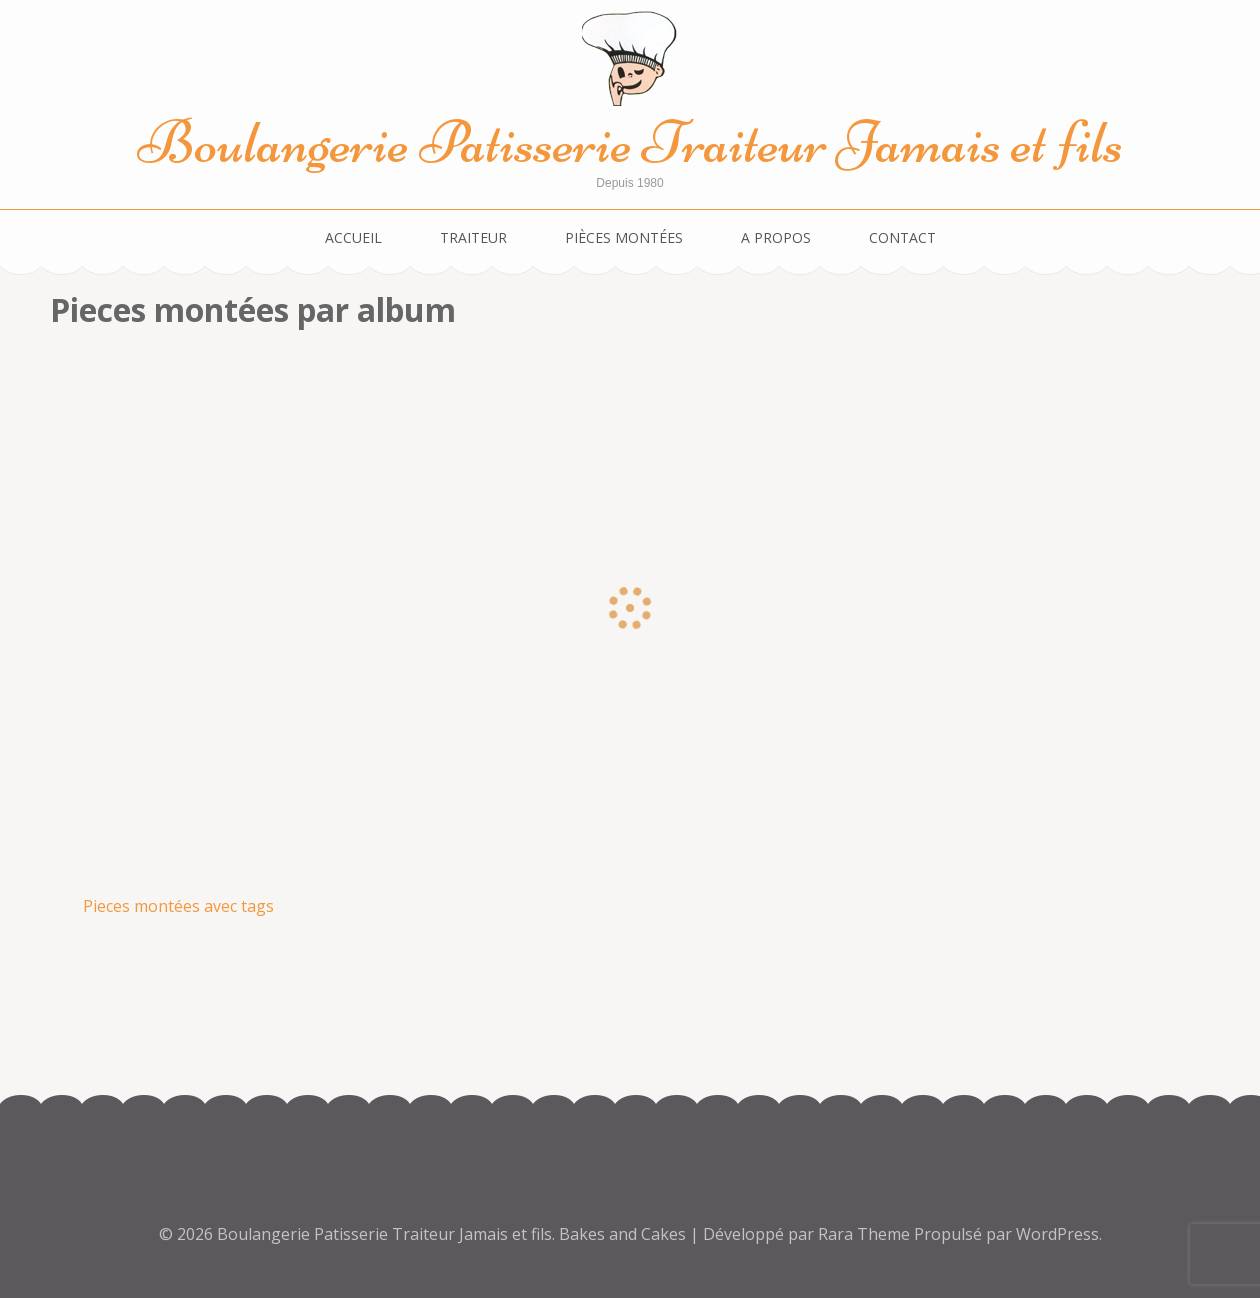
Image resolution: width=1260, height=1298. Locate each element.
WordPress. (1059, 1234)
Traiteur (473, 237)
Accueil (353, 237)
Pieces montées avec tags (178, 906)
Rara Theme (866, 1234)
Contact (902, 237)
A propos (776, 237)
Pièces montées (624, 237)
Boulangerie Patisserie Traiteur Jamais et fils (630, 142)
